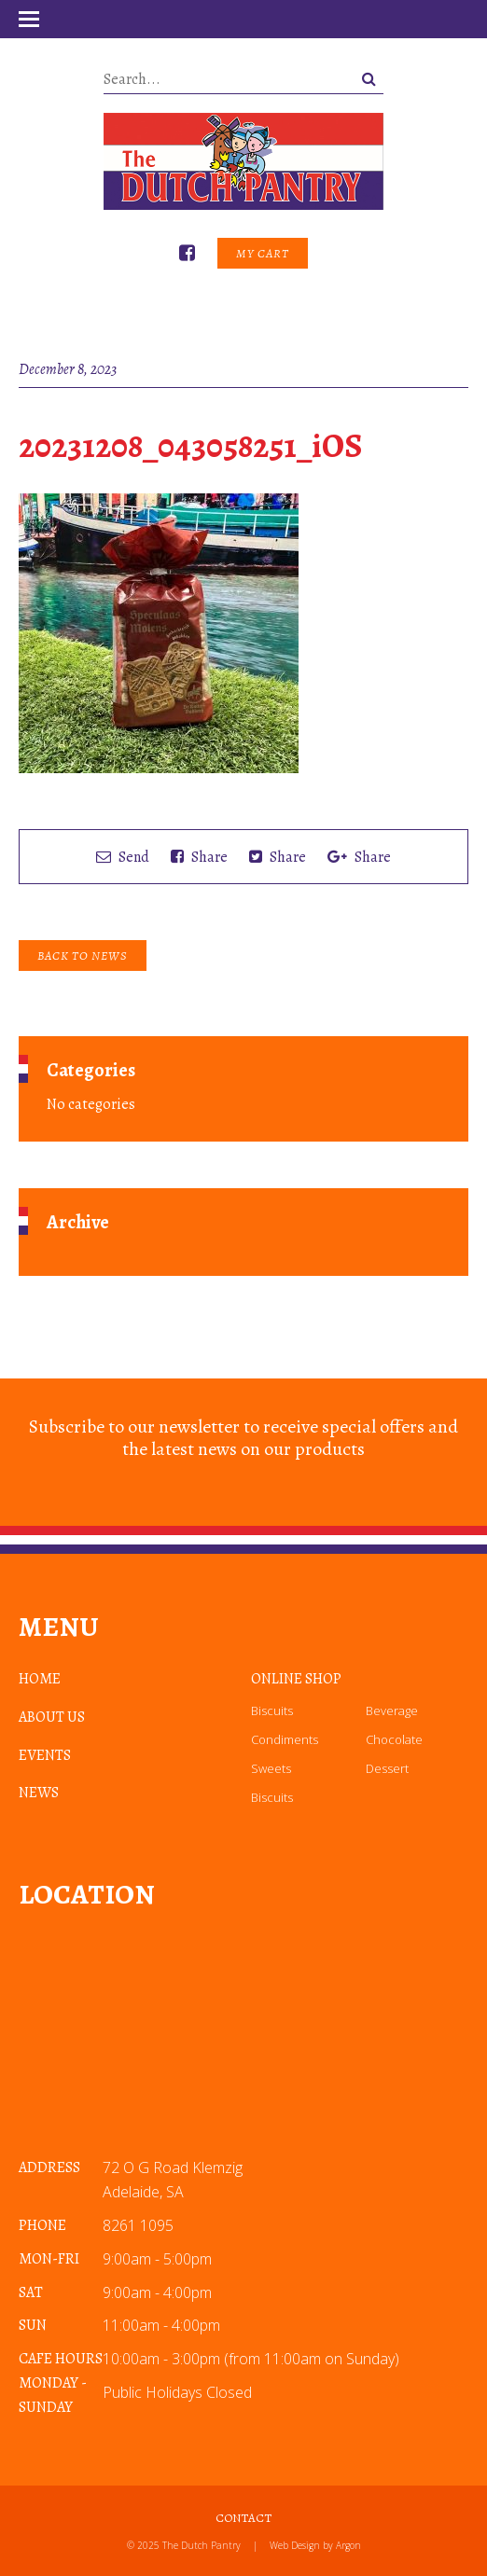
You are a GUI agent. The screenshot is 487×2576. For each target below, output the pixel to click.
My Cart (262, 253)
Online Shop (296, 1679)
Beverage (392, 1710)
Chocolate (394, 1739)
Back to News (82, 955)
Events (45, 1755)
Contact (243, 2518)
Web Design (295, 2545)
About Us (52, 1717)
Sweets (271, 1768)
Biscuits (272, 1710)
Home (40, 1679)
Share (199, 857)
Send (122, 857)
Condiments (284, 1739)
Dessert (387, 1768)
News (39, 1792)
